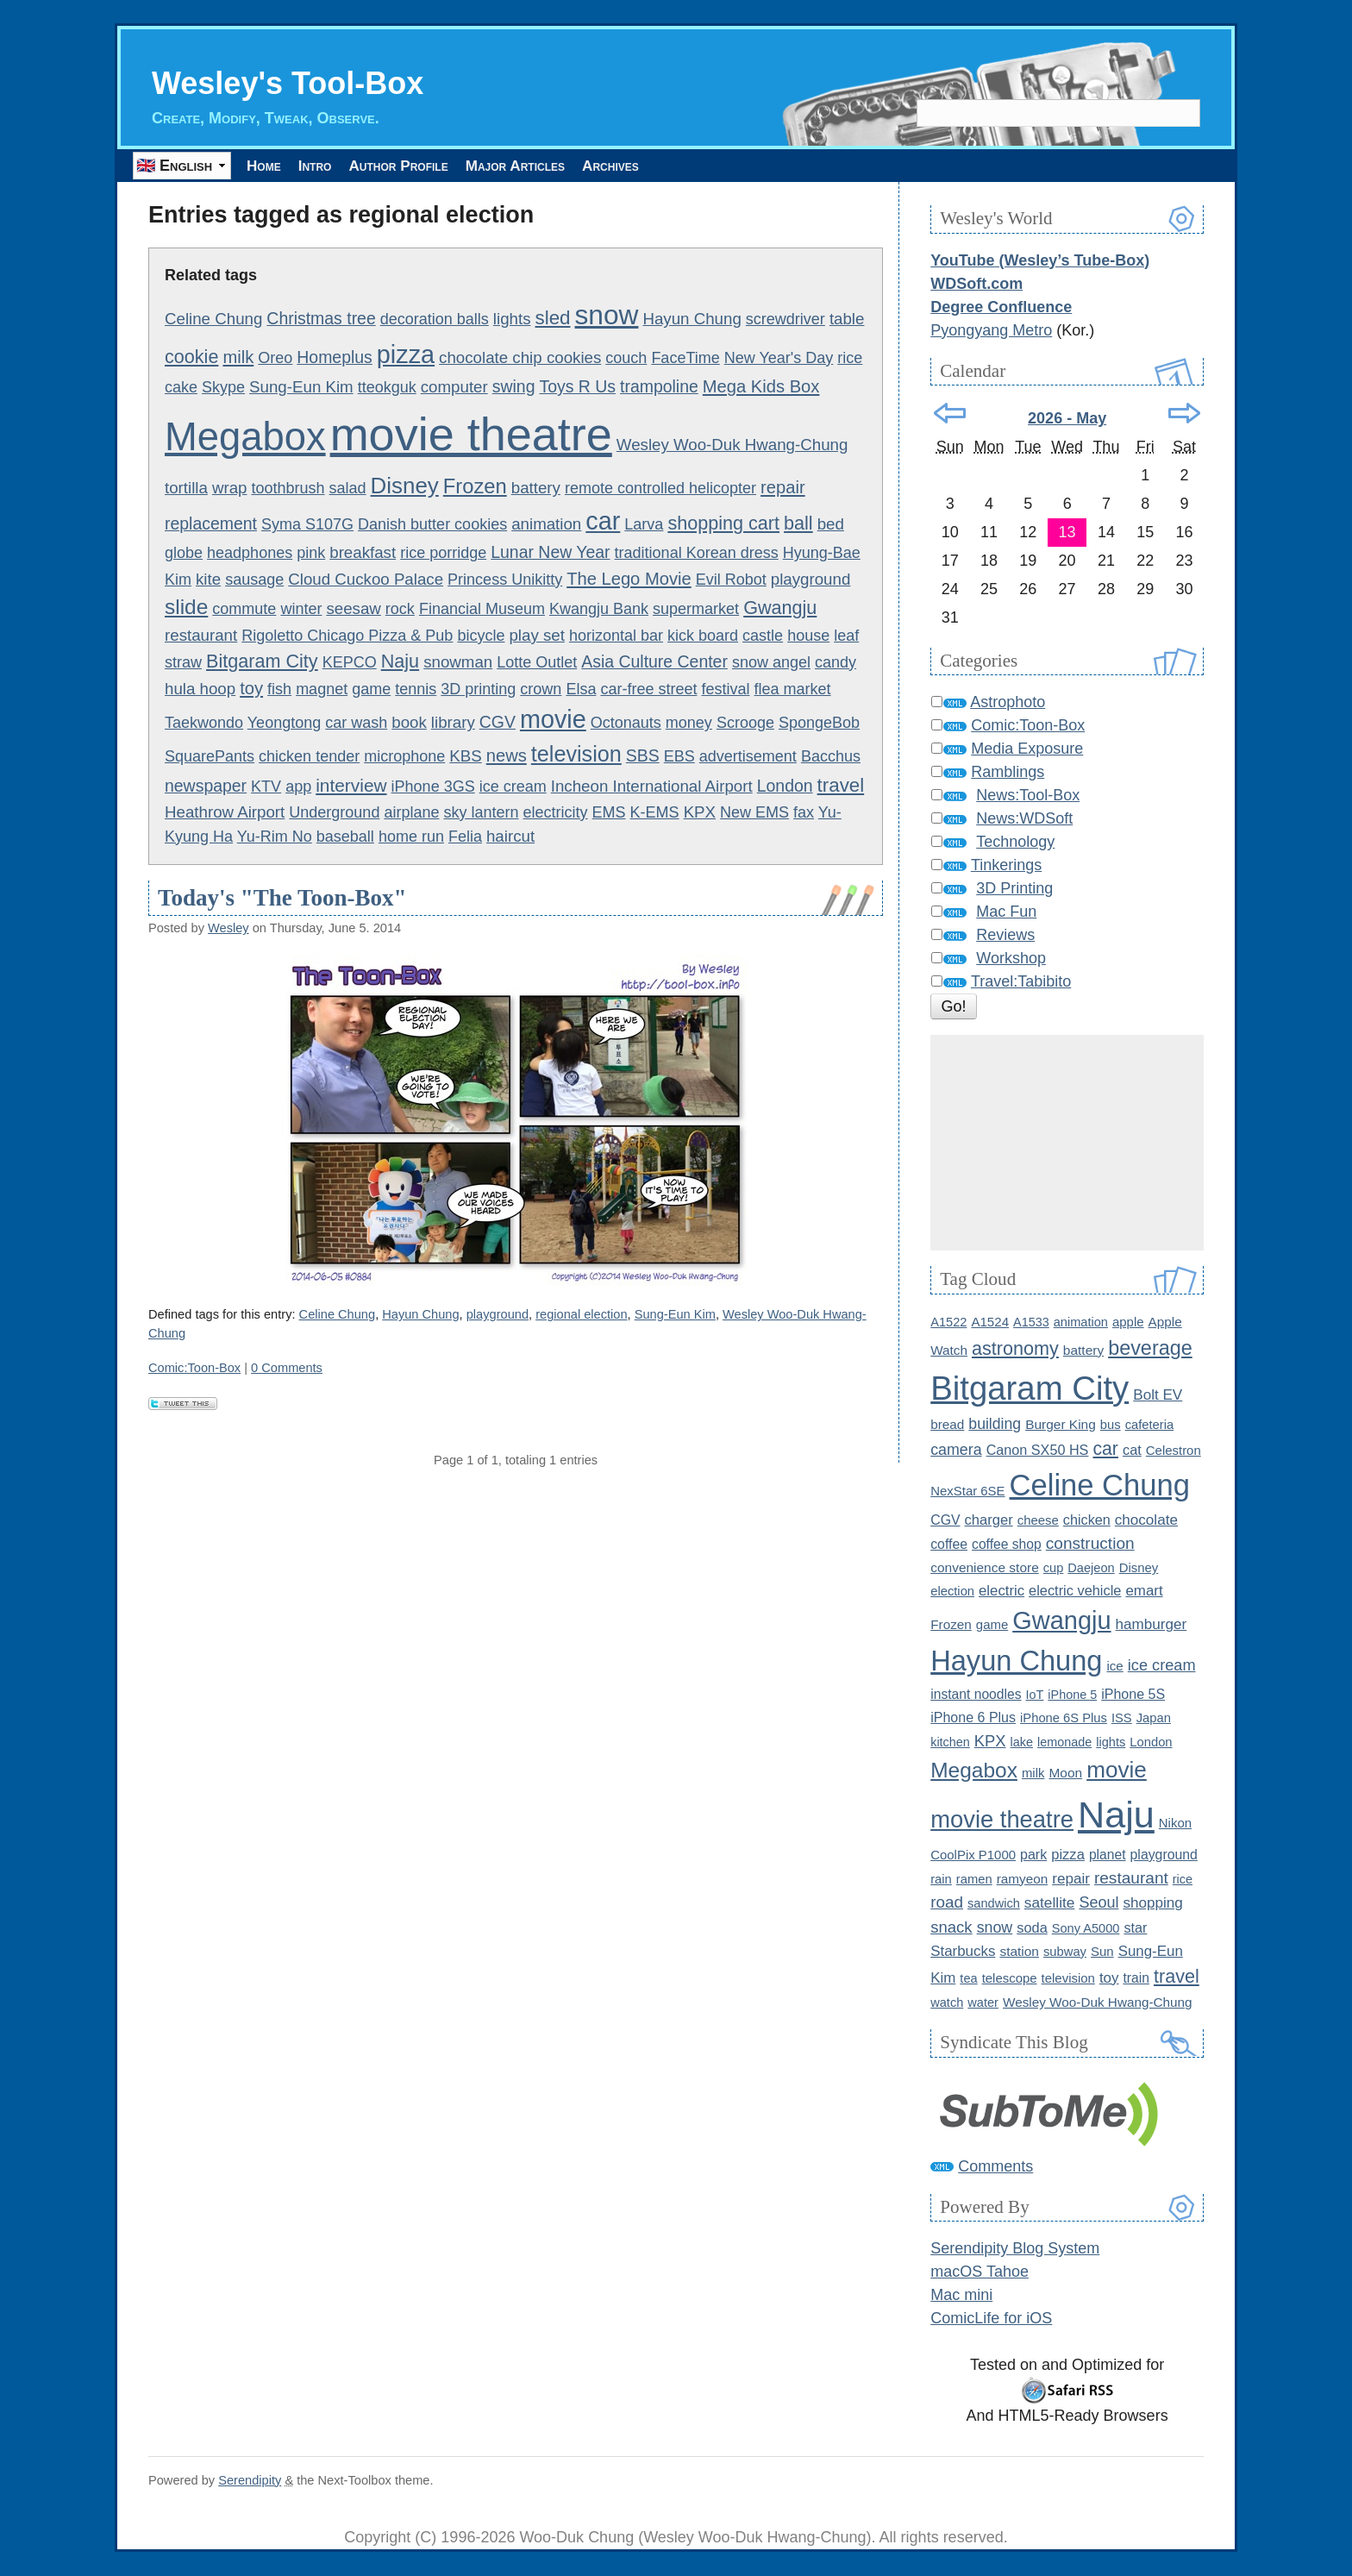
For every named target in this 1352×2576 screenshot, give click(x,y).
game (371, 690)
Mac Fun (1006, 912)
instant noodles (975, 1694)
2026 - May (1067, 419)
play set (536, 635)
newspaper (206, 786)
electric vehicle (1075, 1591)
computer (454, 388)
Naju (400, 661)
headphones (249, 553)
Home (272, 165)
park (1033, 1854)
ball (798, 524)
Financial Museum (482, 608)
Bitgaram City (262, 661)
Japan (1153, 1718)
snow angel (771, 662)
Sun (1102, 1951)
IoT (1035, 1695)
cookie (191, 357)
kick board (702, 635)
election (952, 1592)
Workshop (1011, 959)
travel (841, 786)
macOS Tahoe (979, 2272)
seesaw (353, 608)
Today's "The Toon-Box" (282, 898)
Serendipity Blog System (1014, 2249)
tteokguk (387, 388)
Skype (223, 388)
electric (1001, 1591)
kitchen (950, 1742)
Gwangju (780, 607)
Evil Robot (731, 579)
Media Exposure (1027, 749)
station (1019, 1951)
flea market (792, 690)
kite (208, 579)
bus (1110, 1425)
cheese (1038, 1520)
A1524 (990, 1321)
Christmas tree (320, 319)
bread (947, 1425)
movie (553, 720)
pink (311, 553)
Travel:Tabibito (1021, 982)
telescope (1009, 1978)
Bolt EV (1157, 1395)
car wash (356, 723)
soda (1032, 1927)
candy (835, 662)
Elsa (581, 690)
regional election (581, 1315)
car (602, 522)
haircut (510, 836)
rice (1182, 1879)
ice (1114, 1666)
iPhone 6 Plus (973, 1717)
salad (347, 489)
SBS (643, 756)
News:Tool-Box (1028, 796)
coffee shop (1007, 1544)
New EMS (754, 812)
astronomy (1015, 1348)
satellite (1049, 1903)
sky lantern (480, 812)
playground (811, 579)
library (453, 723)
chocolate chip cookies (520, 358)
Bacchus (831, 757)
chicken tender (309, 757)
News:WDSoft (1024, 819)
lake (1022, 1742)
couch (626, 358)
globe (184, 553)
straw (183, 662)
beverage (1150, 1348)
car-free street (648, 690)
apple (1128, 1321)
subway (1064, 1952)
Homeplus (334, 357)
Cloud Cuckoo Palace (365, 579)
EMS (609, 812)
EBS (679, 757)
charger (989, 1520)
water (982, 2003)
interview (351, 786)
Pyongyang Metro (991, 330)
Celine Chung (213, 319)
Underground (334, 812)
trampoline (659, 387)
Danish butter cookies (432, 525)
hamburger (1151, 1625)
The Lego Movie (629, 578)
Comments (995, 2166)
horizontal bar (616, 635)
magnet (321, 690)
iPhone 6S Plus (1063, 1718)
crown (540, 690)
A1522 (948, 1322)
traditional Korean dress (697, 553)
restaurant (201, 635)
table (847, 319)
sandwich (993, 1904)
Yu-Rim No (274, 836)
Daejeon (1090, 1569)
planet (1107, 1854)
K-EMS (654, 812)
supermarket (696, 608)
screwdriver (785, 320)
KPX (700, 812)
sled (553, 318)
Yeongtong (284, 723)
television (576, 755)
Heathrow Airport (225, 812)
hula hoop (200, 689)
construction (1090, 1543)
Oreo (275, 358)
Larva (643, 525)
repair (782, 488)
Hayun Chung (691, 319)
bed (830, 525)
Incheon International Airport (652, 787)
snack (951, 1927)
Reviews (1005, 935)
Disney (405, 486)
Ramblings (1007, 772)
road (946, 1903)
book (409, 723)
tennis (415, 690)
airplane (411, 812)
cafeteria (1149, 1425)
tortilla (186, 488)
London (785, 786)
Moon (1065, 1772)
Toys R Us (577, 387)
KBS (465, 757)
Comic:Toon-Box (194, 1369)
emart (1143, 1591)
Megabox (245, 438)
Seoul (1098, 1903)
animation (546, 525)
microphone (404, 757)
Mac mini (961, 2295)
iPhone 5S (1133, 1694)
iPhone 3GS (433, 787)
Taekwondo (204, 723)
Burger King (1060, 1425)
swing (513, 387)
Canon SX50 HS (1037, 1450)
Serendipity (249, 2480)
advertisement (748, 757)
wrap (229, 488)
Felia (465, 836)
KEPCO (349, 662)
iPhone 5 (1072, 1695)
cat (1132, 1450)
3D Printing (1014, 889)
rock (400, 608)
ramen (974, 1879)
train (1136, 1978)
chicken (1087, 1519)
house (808, 635)
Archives (698, 165)
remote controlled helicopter (660, 489)
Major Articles (582, 165)
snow (607, 315)
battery (535, 488)
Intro (340, 165)
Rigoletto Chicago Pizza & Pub (347, 635)
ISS (1121, 1718)
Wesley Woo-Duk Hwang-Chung (732, 445)
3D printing (478, 690)
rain (941, 1879)
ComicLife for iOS (991, 2319)
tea (968, 1978)
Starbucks (962, 1951)
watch (946, 2003)
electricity (555, 812)
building (994, 1424)
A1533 (1031, 1322)
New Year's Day (779, 358)
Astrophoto (1007, 702)
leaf (846, 635)
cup (1053, 1569)
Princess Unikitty (505, 579)
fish (279, 690)
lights (512, 319)
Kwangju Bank (598, 608)
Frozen (475, 486)
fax (803, 812)
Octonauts (626, 723)
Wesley (228, 929)
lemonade (1064, 1742)
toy (251, 689)
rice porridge (443, 553)
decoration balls (434, 320)
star (1135, 1927)
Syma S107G (307, 525)
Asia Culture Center (654, 661)
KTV (266, 787)
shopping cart (723, 524)
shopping (1152, 1904)
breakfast (362, 553)
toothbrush (287, 489)
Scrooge (745, 723)
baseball (345, 836)
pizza (406, 355)
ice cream (513, 787)
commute (244, 608)
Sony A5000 (1086, 1928)
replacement (211, 524)
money (689, 723)
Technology (1015, 842)
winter (301, 608)
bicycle (480, 635)
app (298, 787)
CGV (497, 722)
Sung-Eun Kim (301, 388)
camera (955, 1450)
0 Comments (286, 1369)
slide (186, 606)
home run (411, 836)
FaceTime (685, 358)
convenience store (984, 1568)
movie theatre (471, 435)
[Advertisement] (1067, 1143)
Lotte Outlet (537, 662)
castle (762, 635)
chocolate (1146, 1520)
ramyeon (1022, 1878)
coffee (948, 1544)
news (506, 756)
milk (238, 357)
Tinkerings (1006, 865)
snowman (457, 662)
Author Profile (443, 165)
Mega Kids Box (761, 387)
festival (725, 690)
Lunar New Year (550, 552)
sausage (254, 579)
